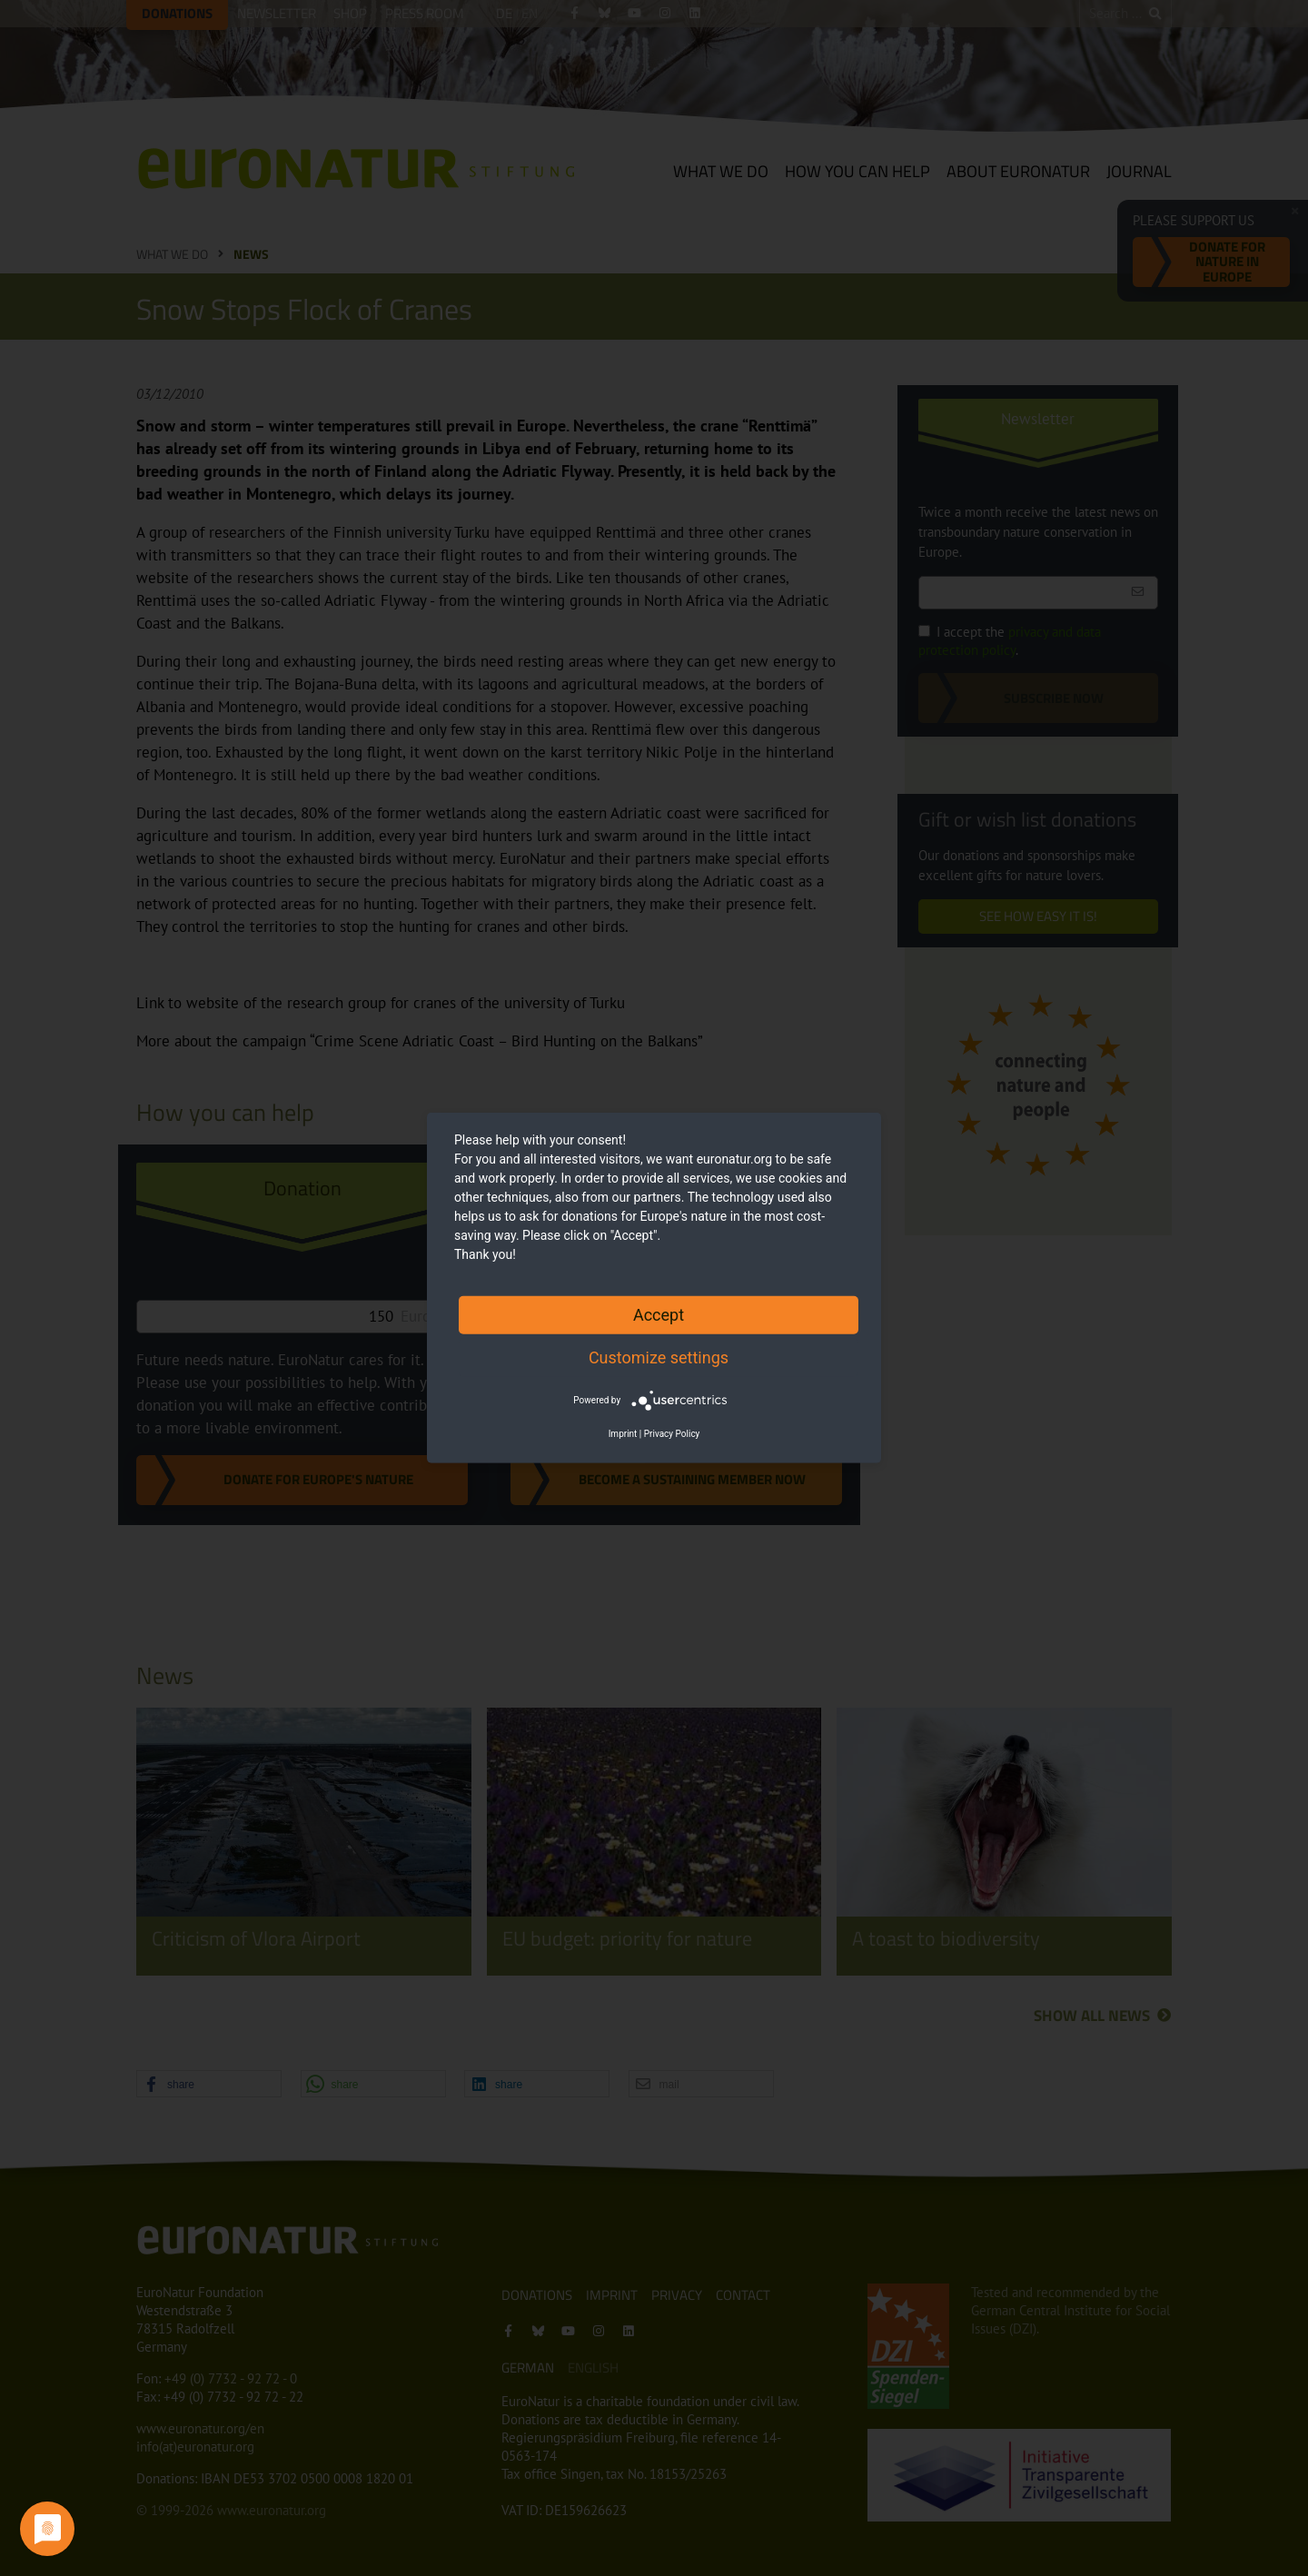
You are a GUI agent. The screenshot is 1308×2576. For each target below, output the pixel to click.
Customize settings (658, 1357)
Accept (658, 1314)
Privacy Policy (672, 1434)
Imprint (623, 1434)
